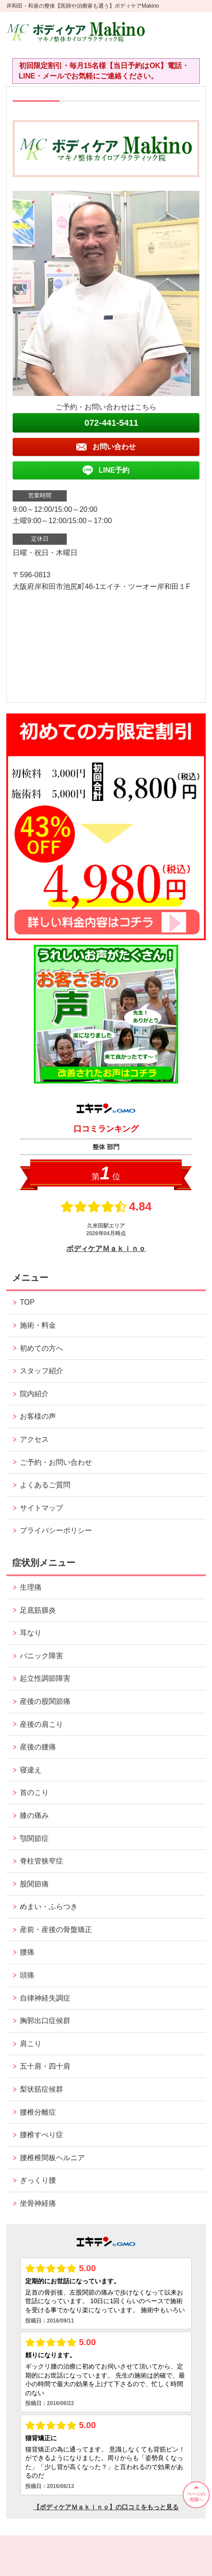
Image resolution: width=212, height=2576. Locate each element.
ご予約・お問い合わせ (56, 1462)
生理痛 (30, 1587)
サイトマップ (41, 1508)
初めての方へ (41, 1348)
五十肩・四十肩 (45, 2066)
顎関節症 (34, 1838)
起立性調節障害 (45, 1678)
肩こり (30, 2043)
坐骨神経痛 (38, 2203)
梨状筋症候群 (41, 2089)
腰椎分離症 (38, 2112)
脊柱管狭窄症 (41, 1861)
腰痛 (27, 1952)
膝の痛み (34, 1815)
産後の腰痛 (38, 1747)
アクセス (34, 1439)
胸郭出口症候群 (45, 2020)
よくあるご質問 (45, 1485)
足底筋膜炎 (38, 1610)
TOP (27, 1302)
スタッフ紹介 (41, 1371)
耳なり (30, 1633)
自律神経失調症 (45, 1998)
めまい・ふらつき (49, 1906)
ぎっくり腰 (38, 2180)
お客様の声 (38, 1416)
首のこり (34, 1792)
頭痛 (27, 1975)
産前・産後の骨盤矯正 (56, 1929)
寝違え (30, 1770)
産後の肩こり (41, 1724)
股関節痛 (34, 1884)
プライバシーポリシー (56, 1530)
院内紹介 (34, 1394)
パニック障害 (41, 1656)
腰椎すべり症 (41, 2135)
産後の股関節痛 (45, 1701)
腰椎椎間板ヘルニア (52, 2158)
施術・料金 (38, 1325)
